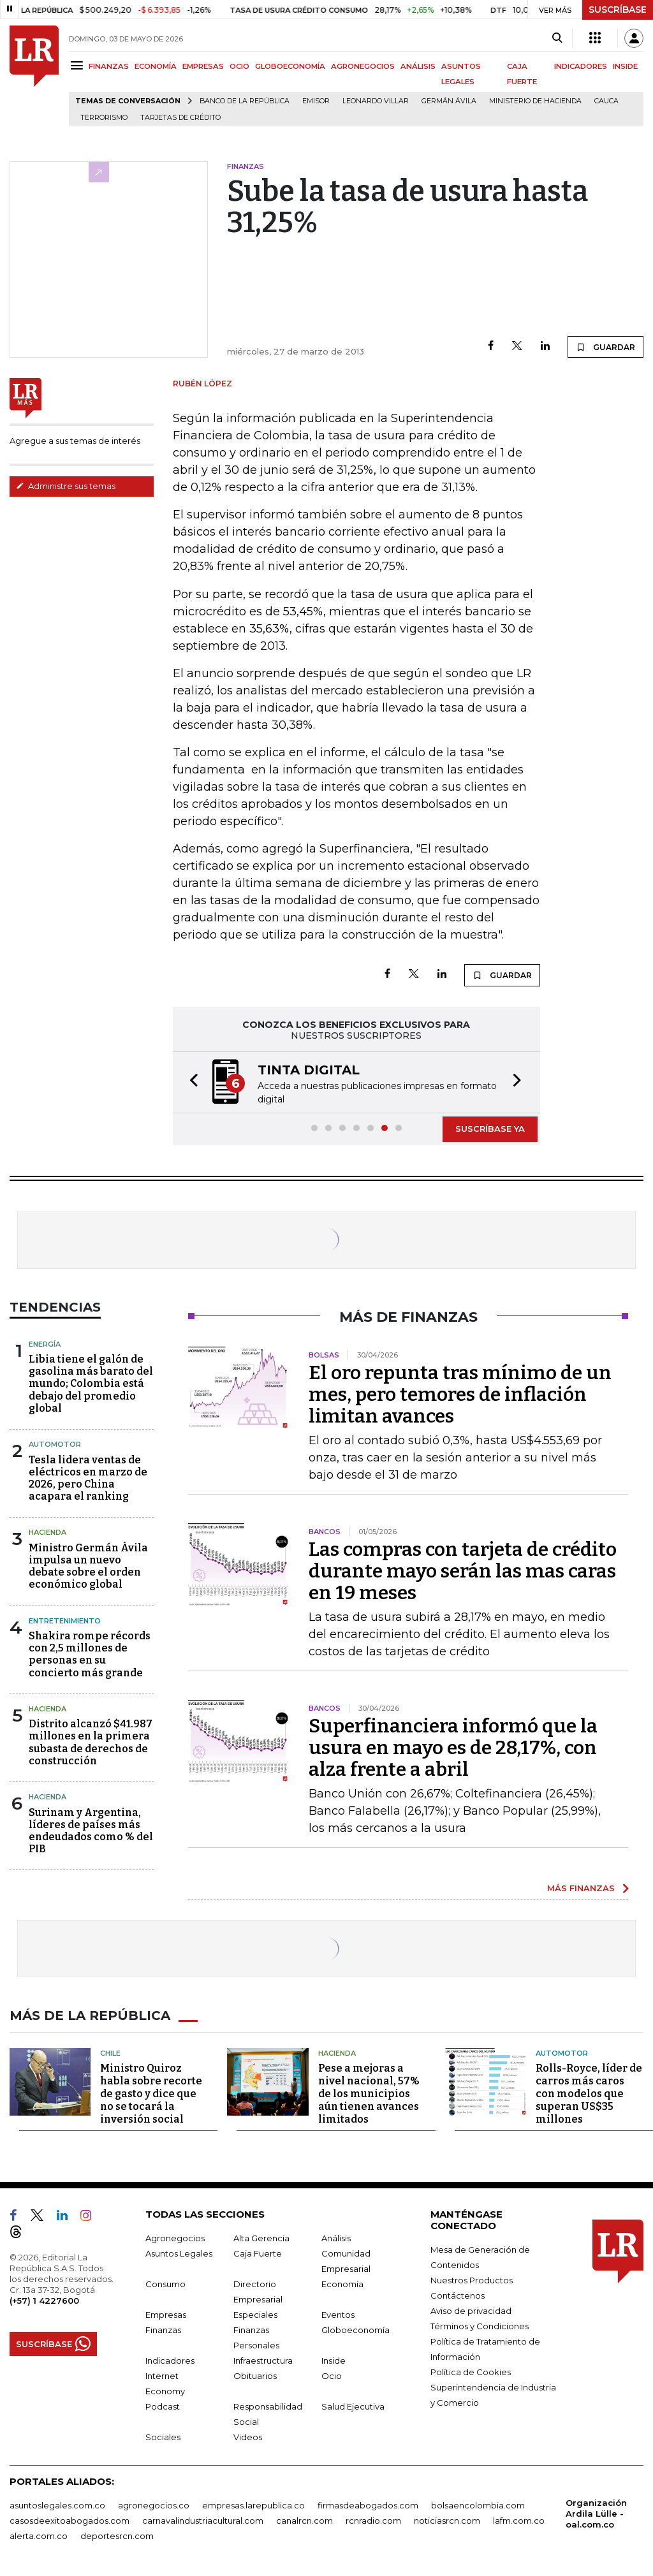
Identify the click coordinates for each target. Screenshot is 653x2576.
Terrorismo (104, 117)
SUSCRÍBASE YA (490, 1128)
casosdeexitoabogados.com (69, 2520)
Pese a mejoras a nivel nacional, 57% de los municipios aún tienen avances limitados (369, 2093)
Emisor (316, 101)
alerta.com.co (39, 2536)
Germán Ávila (449, 101)
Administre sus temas (65, 486)
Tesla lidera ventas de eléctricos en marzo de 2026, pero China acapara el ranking (88, 1478)
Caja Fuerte (257, 2253)
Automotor (55, 1444)
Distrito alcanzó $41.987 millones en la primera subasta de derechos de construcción (90, 1742)
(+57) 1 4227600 (44, 2300)
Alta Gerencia (261, 2238)
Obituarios (255, 2376)
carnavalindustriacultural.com (202, 2520)
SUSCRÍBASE (618, 9)
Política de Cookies (470, 2372)
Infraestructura (263, 2360)
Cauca (606, 101)
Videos (247, 2437)
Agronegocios (175, 2238)
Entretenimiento (65, 1620)
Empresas (165, 2314)
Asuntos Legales (178, 2253)
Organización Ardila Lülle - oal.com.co (596, 2513)
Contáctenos (457, 2295)
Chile (110, 2052)
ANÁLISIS (418, 66)
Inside (333, 2360)
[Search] (557, 38)
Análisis (336, 2238)
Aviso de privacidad (470, 2311)
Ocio (331, 2376)
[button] (190, 1082)
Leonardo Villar (375, 101)
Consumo (165, 2284)
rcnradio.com (373, 2520)
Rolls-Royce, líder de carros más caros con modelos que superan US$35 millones (589, 2093)
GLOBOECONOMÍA (290, 66)
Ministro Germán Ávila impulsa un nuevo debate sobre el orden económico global (88, 1566)
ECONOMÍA (156, 66)
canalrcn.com (304, 2520)
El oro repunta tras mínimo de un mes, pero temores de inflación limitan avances (460, 1394)
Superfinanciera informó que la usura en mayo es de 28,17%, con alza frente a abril (453, 1748)
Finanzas (163, 2330)
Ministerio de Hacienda (535, 101)
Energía (45, 1344)
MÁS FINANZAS (581, 1888)
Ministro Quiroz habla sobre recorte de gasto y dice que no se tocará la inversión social (151, 2093)
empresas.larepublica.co (253, 2505)
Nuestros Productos (471, 2280)
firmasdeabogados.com (368, 2505)
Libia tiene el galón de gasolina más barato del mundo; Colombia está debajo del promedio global (91, 1383)
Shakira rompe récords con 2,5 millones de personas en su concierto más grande (89, 1654)
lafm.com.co (519, 2520)
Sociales (162, 2437)
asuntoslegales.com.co (57, 2505)
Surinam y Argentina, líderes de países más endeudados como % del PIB (91, 1830)
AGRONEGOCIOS (363, 66)
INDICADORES (580, 66)
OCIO (239, 66)
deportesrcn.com (117, 2536)
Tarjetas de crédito (180, 117)
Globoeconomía (355, 2330)
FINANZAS (109, 66)
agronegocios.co (153, 2505)
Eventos (338, 2314)
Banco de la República (245, 101)
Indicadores (169, 2360)
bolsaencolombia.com (478, 2505)
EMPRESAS (203, 66)
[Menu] (79, 65)
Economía (342, 2284)
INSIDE (625, 66)
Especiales (255, 2314)
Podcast (162, 2406)
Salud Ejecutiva (353, 2406)
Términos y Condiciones (479, 2326)
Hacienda (47, 1532)
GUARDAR (605, 347)
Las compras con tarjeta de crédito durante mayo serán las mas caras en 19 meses (463, 1571)
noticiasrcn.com (447, 2520)
